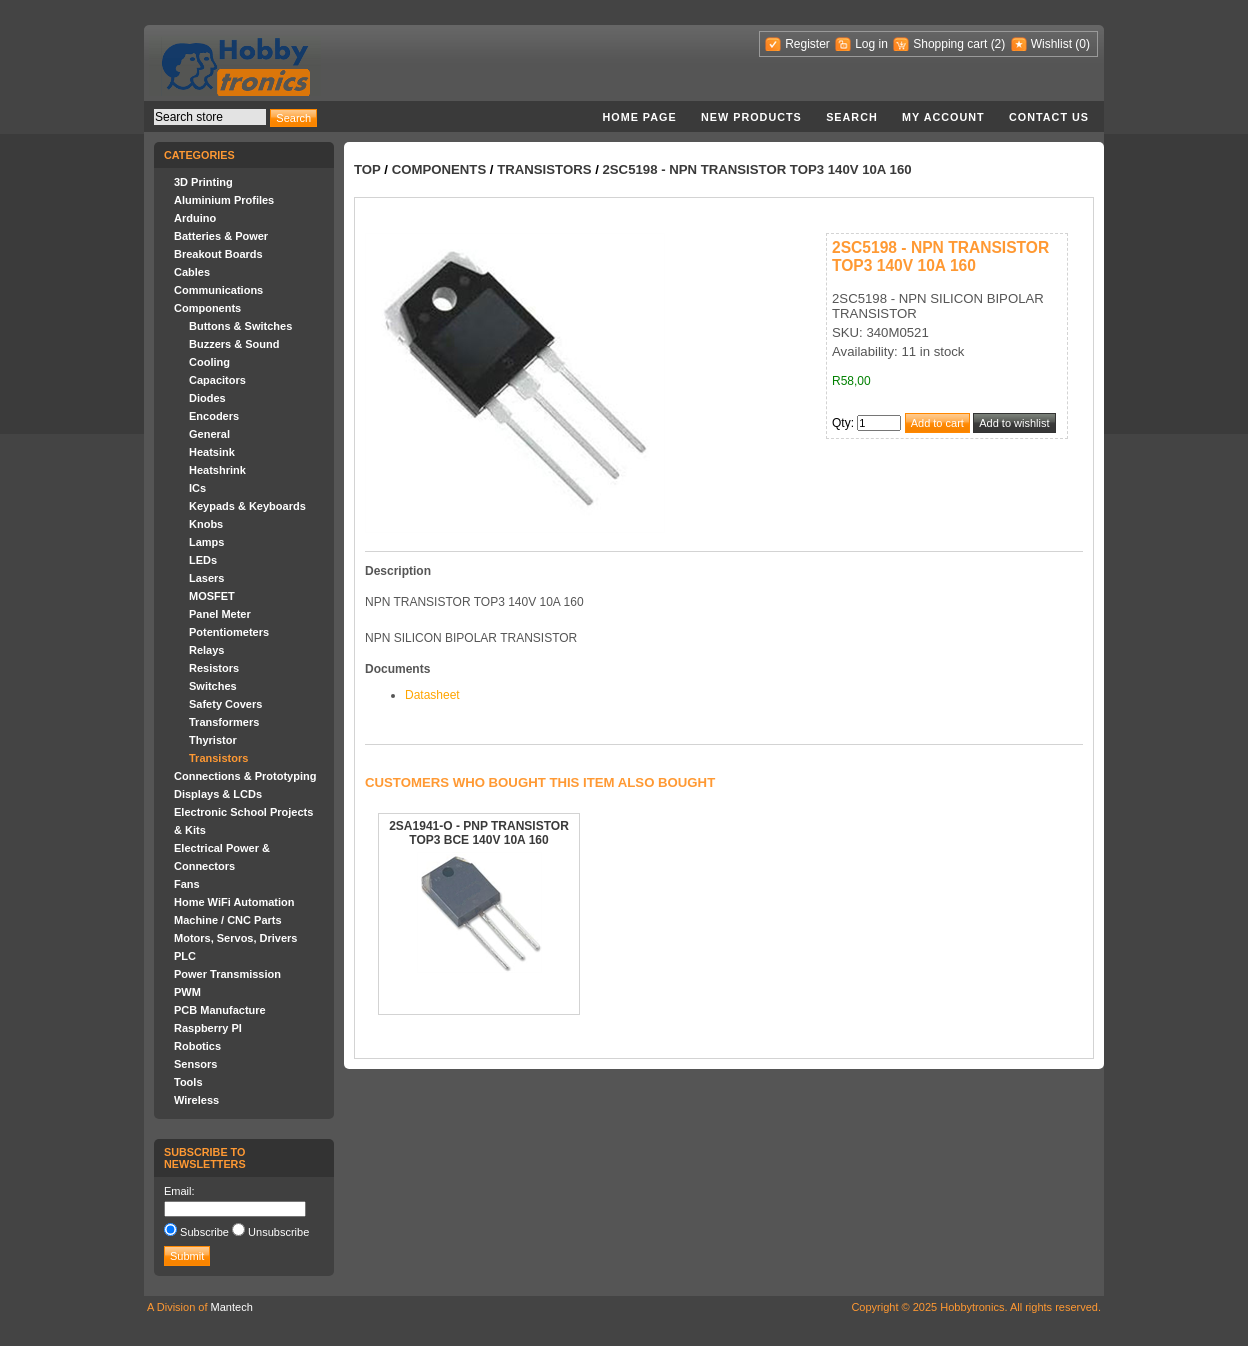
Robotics (197, 1046)
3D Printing (203, 182)
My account (943, 117)
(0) (1082, 44)
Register (807, 44)
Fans (187, 884)
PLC (185, 956)
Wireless (196, 1100)
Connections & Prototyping (245, 776)
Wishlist (1051, 44)
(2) (998, 44)
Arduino (195, 218)
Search (852, 117)
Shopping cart (950, 44)
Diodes (207, 398)
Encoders (214, 416)
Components (207, 308)
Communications (218, 290)
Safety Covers (225, 704)
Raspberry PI (208, 1028)
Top (367, 169)
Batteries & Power (221, 236)
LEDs (203, 560)
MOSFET (212, 596)
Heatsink (212, 452)
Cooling (209, 362)
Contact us (1049, 117)
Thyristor (213, 740)
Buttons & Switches (240, 326)
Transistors (218, 758)
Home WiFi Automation (234, 902)
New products (751, 117)
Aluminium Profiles (224, 200)
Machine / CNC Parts (228, 920)
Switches (213, 686)
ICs (197, 488)
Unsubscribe (278, 1232)
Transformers (224, 722)
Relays (206, 650)
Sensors (195, 1064)
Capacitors (217, 380)
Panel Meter (220, 614)
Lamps (206, 542)
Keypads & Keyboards (247, 506)
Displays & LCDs (218, 794)
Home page (639, 117)
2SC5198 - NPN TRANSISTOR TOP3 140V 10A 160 (756, 169)
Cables (192, 272)
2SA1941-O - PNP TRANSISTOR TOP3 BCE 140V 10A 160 (479, 833)
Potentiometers (229, 632)
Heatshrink (217, 470)
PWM (187, 992)
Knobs (206, 524)
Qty (841, 423)
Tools (188, 1082)
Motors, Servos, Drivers (236, 938)
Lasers (206, 578)
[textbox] (210, 117)
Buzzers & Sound (234, 344)
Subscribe (204, 1232)
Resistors (214, 668)
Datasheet (432, 695)
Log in (871, 44)
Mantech (232, 1307)
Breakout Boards (218, 254)
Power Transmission (227, 974)
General (209, 434)
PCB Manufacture (220, 1010)
